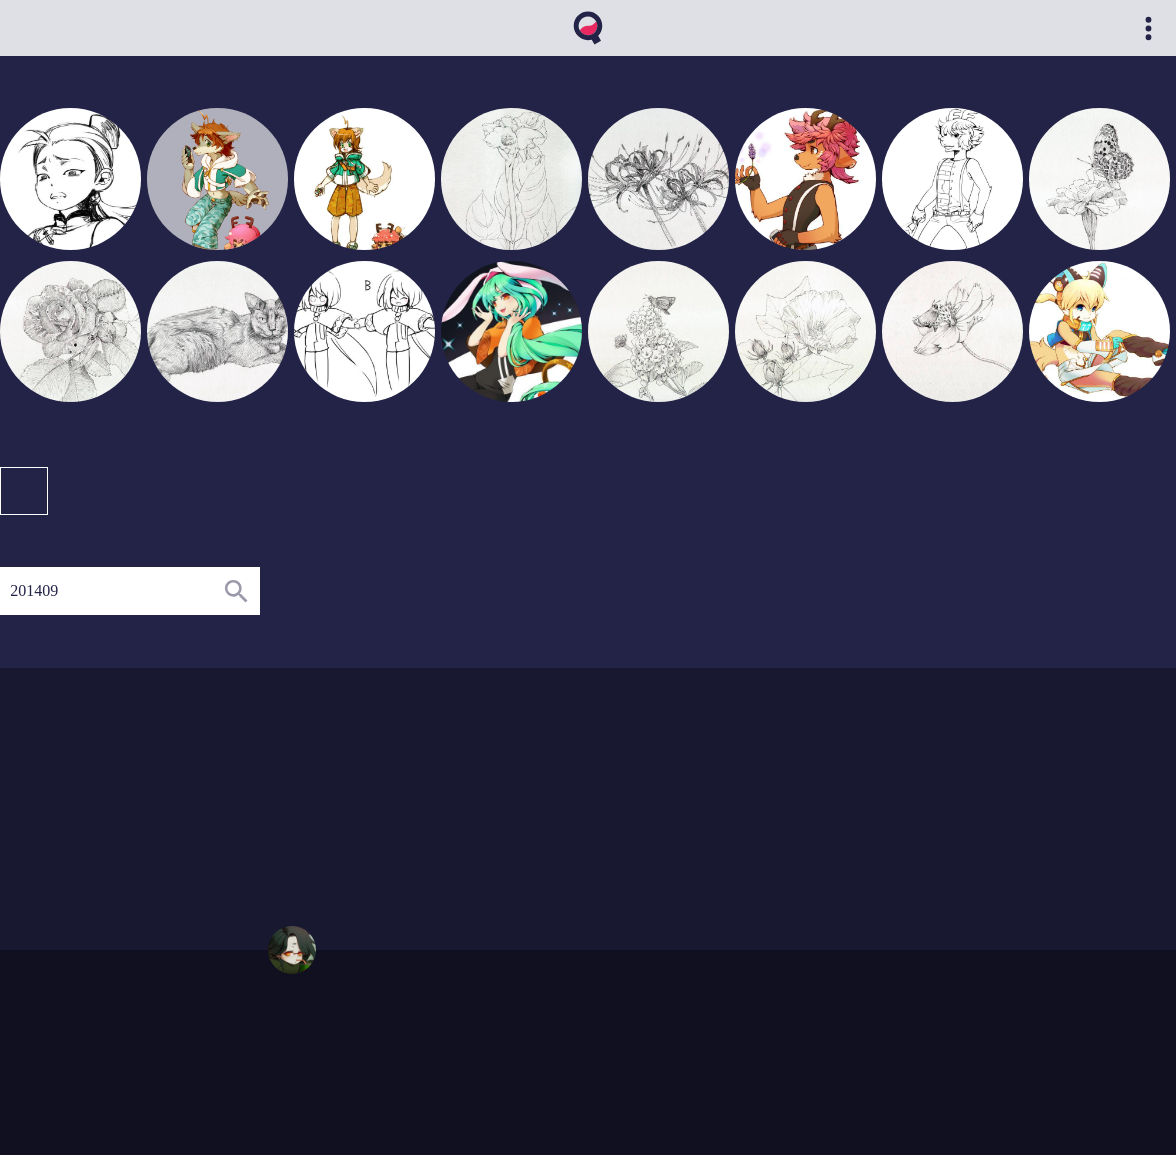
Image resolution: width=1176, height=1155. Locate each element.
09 (403, 789)
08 (383, 808)
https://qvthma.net (314, 1032)
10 (463, 846)
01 (322, 808)
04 (363, 789)
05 (383, 789)
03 (342, 789)
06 (403, 827)
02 (322, 789)
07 (423, 827)
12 (443, 808)
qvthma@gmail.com (319, 1051)
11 (423, 808)
